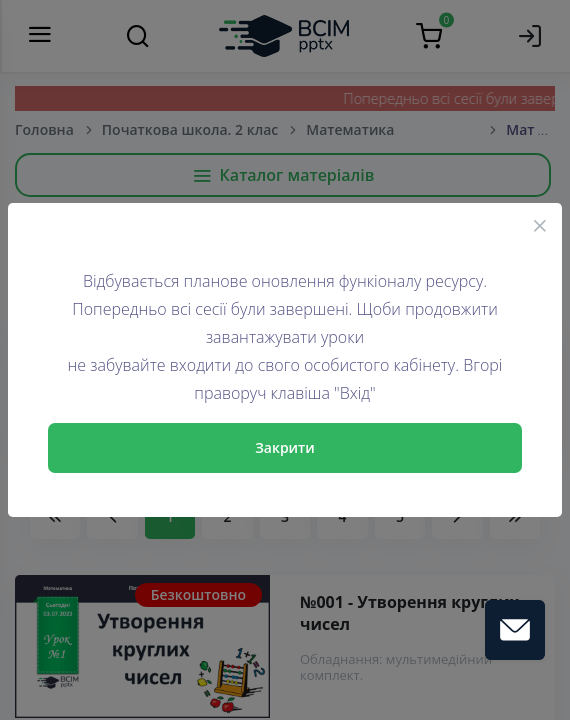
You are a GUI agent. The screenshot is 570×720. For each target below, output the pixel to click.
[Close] (540, 225)
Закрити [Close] (285, 447)
